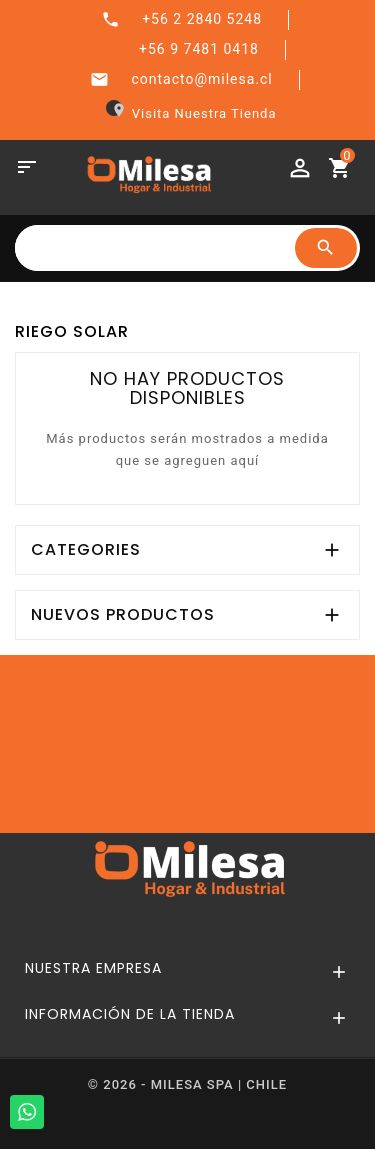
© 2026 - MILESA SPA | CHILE (187, 1084)
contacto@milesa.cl (201, 79)
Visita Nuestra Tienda (191, 113)
